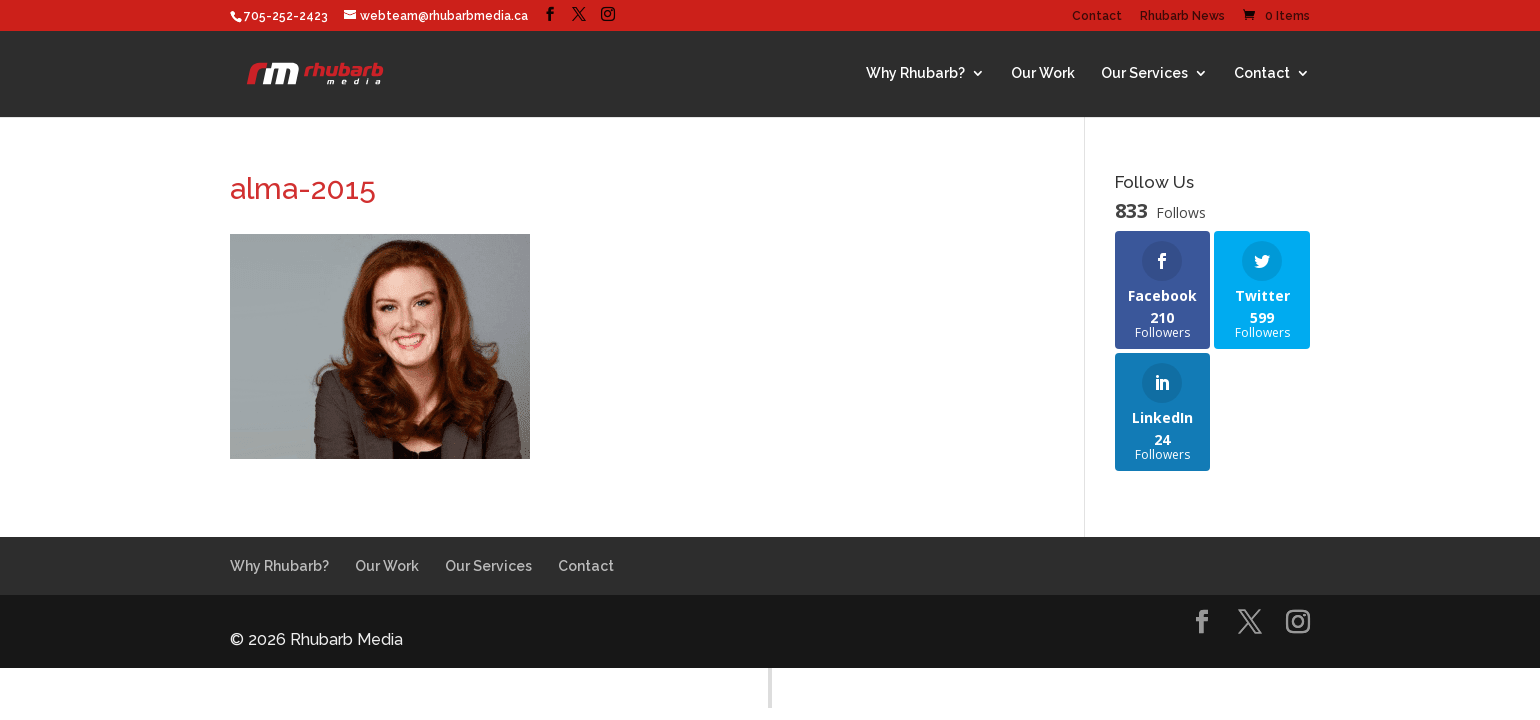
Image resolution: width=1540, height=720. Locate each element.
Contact (1097, 16)
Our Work (1043, 73)
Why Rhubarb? (915, 73)
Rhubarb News (1182, 16)
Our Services (1144, 73)
